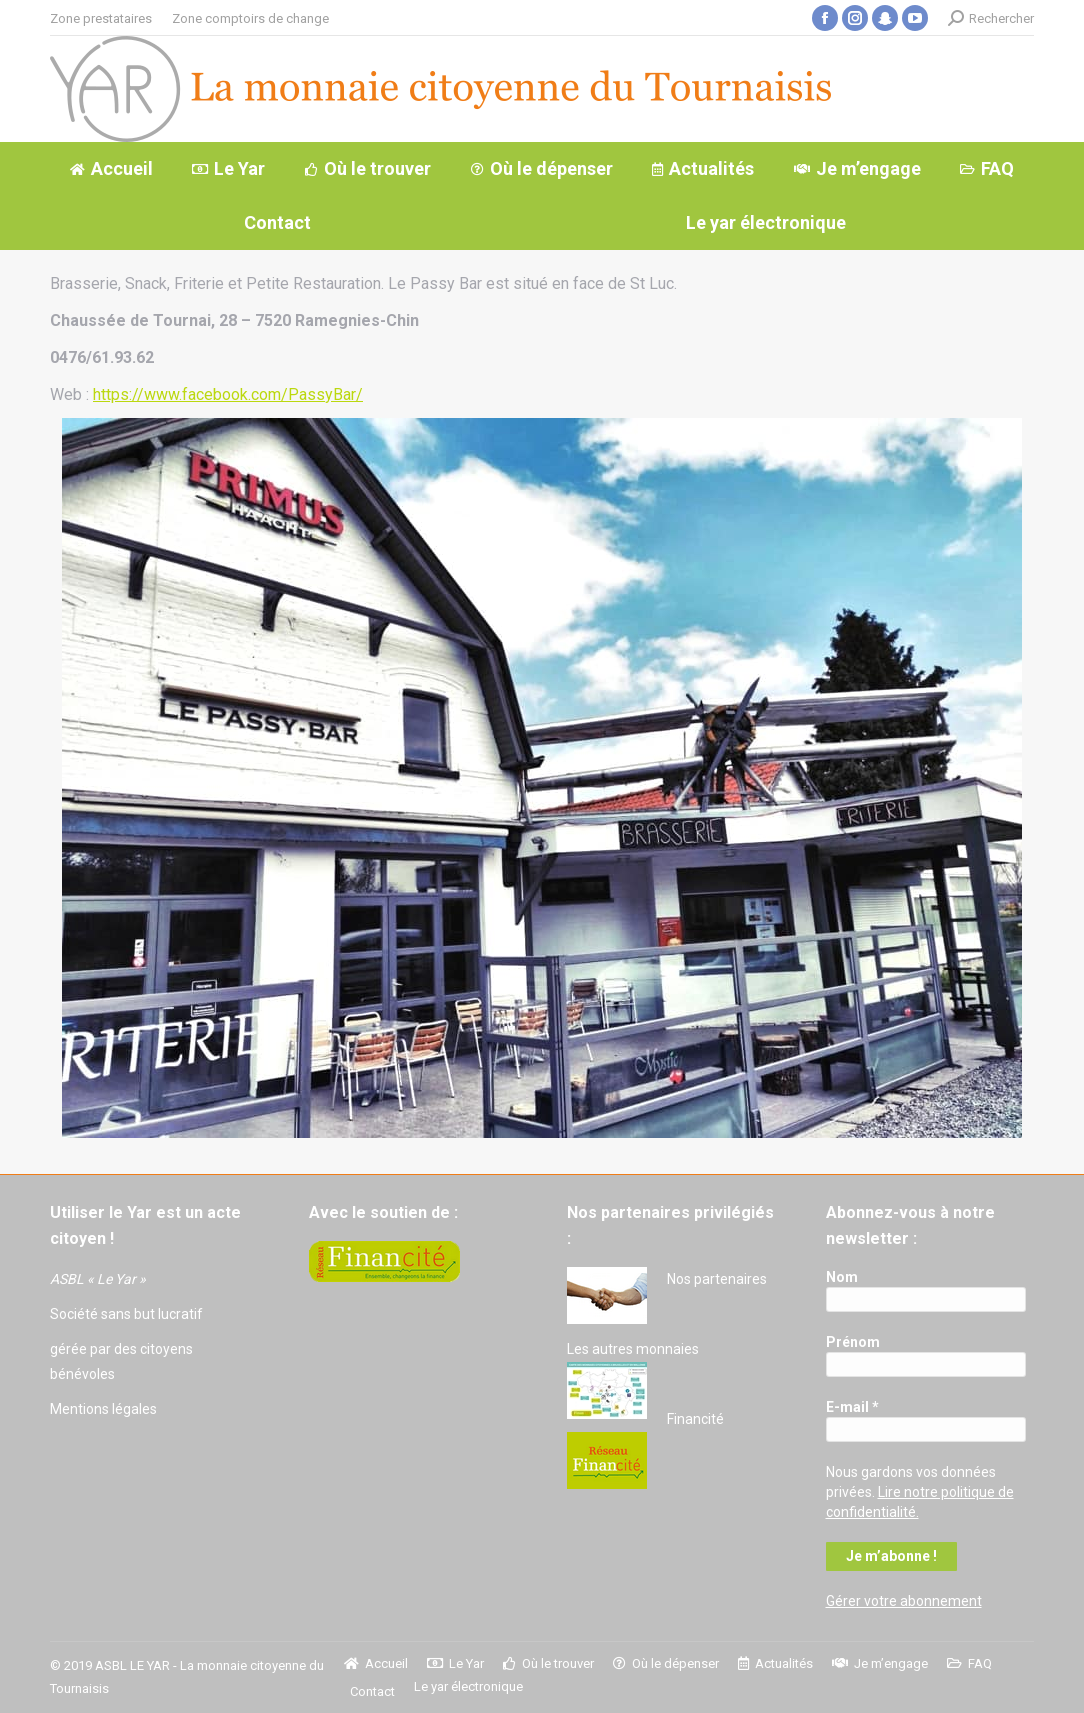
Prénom (853, 1342)
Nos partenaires (717, 1279)
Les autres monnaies (633, 1349)
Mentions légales (103, 1409)
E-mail (852, 1407)
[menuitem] (101, 18)
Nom (842, 1277)
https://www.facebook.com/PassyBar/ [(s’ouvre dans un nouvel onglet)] (228, 394)
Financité (695, 1419)
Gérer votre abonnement (904, 1601)
